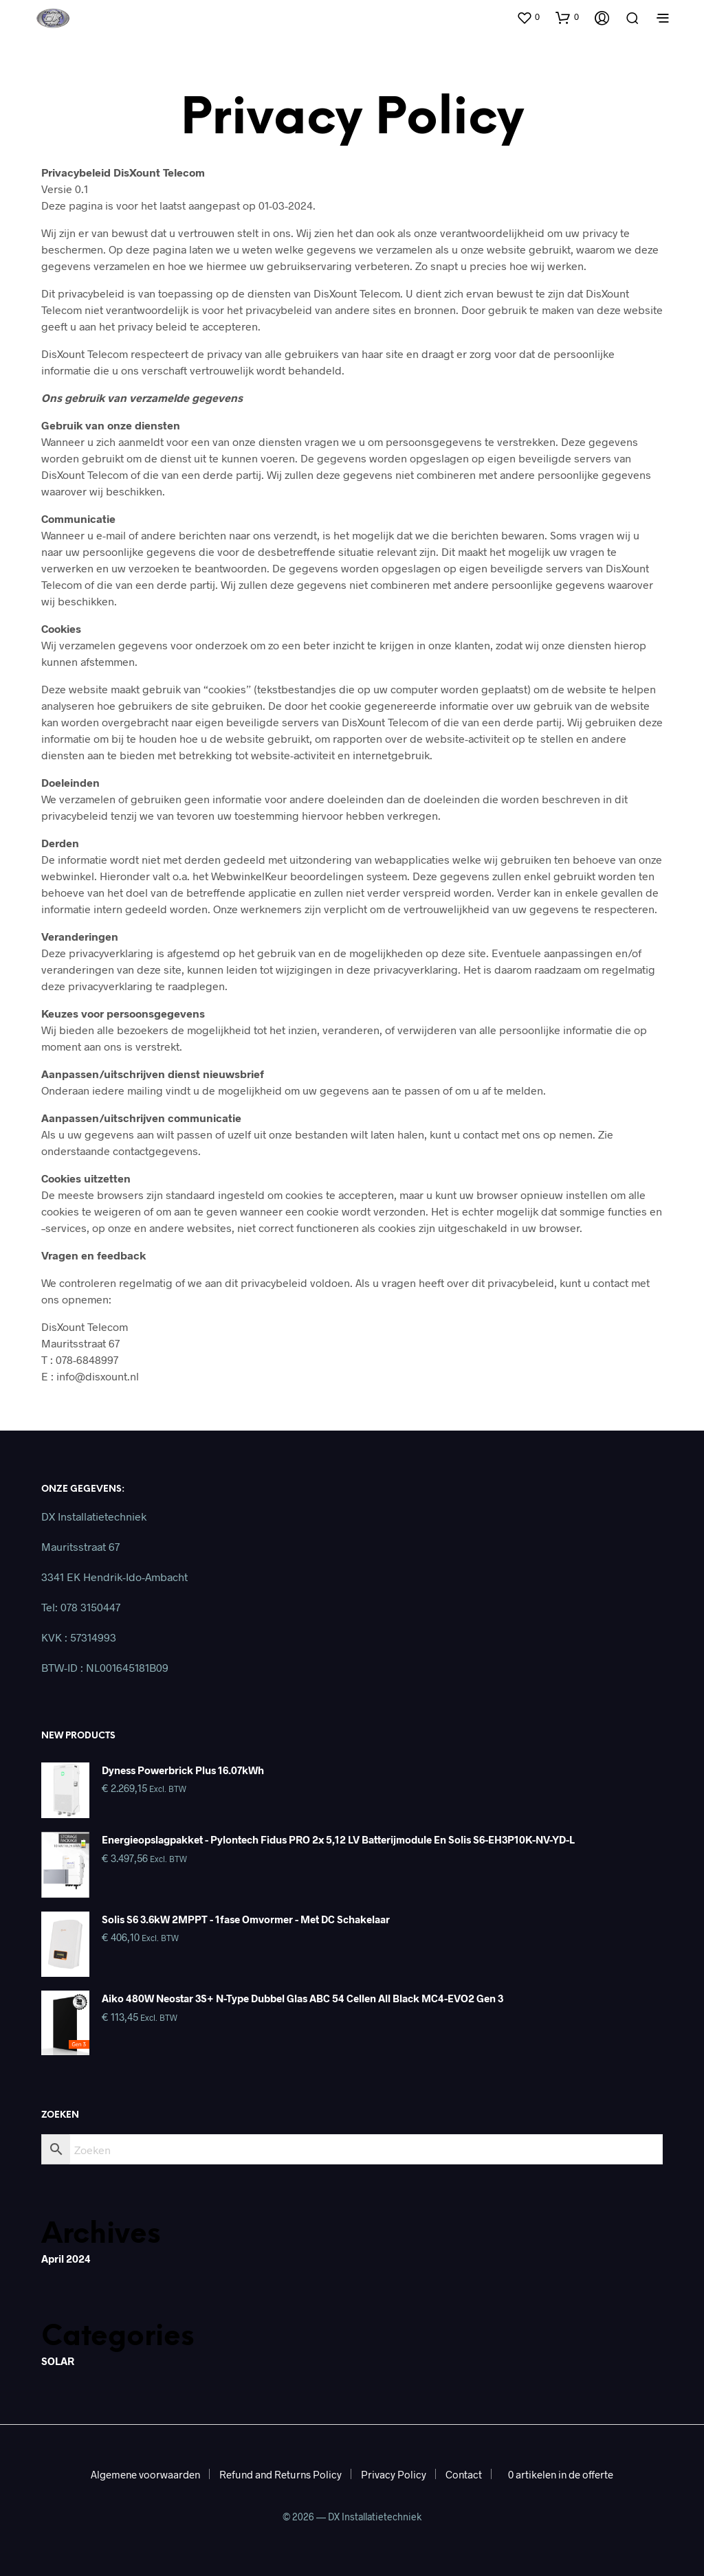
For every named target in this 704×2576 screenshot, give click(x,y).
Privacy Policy (393, 2474)
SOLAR (57, 2361)
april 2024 (66, 2258)
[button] (528, 17)
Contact (464, 2474)
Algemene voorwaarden (145, 2474)
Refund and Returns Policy (280, 2474)
